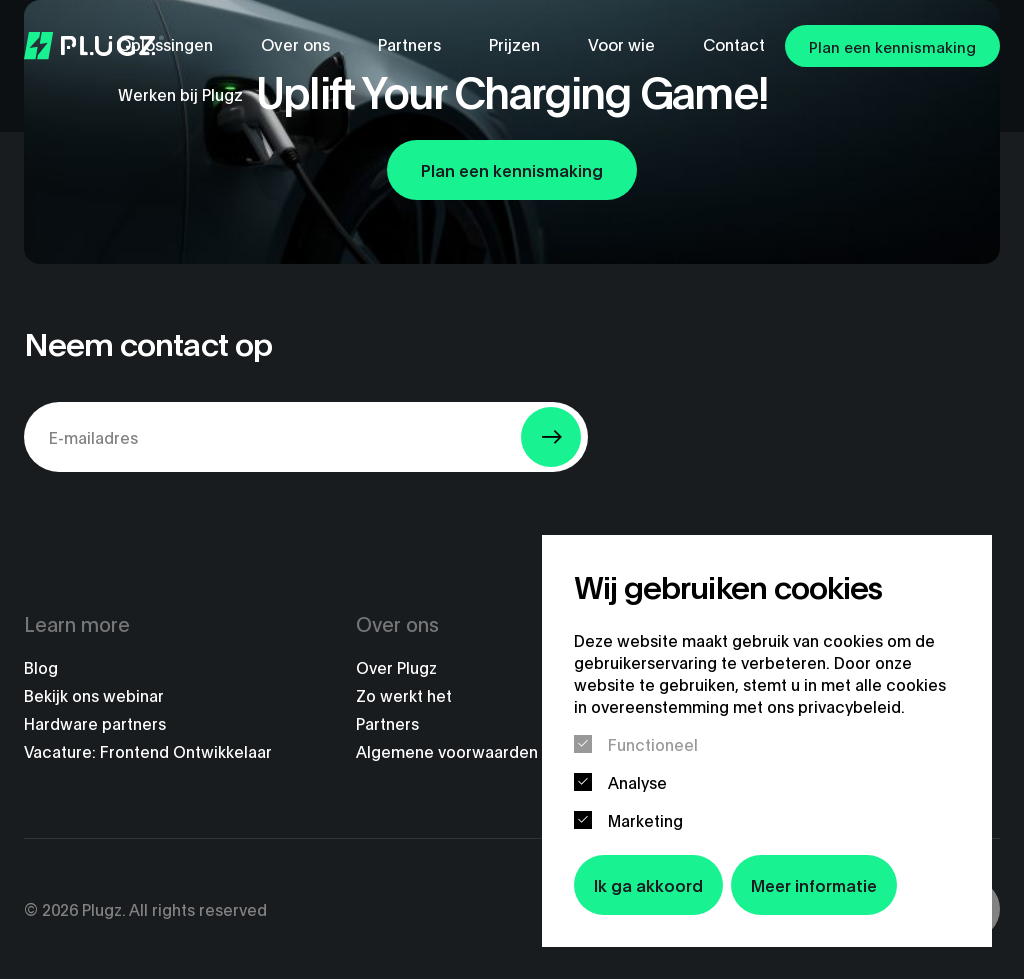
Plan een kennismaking (892, 46)
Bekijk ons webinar (94, 695)
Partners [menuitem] (409, 43)
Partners (387, 723)
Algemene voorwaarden (447, 751)
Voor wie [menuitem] (621, 43)
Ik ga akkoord (648, 884)
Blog (41, 667)
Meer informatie (814, 884)
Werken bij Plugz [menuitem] (180, 93)
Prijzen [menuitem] (514, 43)
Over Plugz (396, 667)
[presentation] (176, 527)
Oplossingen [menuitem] (165, 43)
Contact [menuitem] (734, 43)
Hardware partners (95, 723)
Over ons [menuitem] (295, 43)
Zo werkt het (404, 695)
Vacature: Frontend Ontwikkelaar (148, 751)
